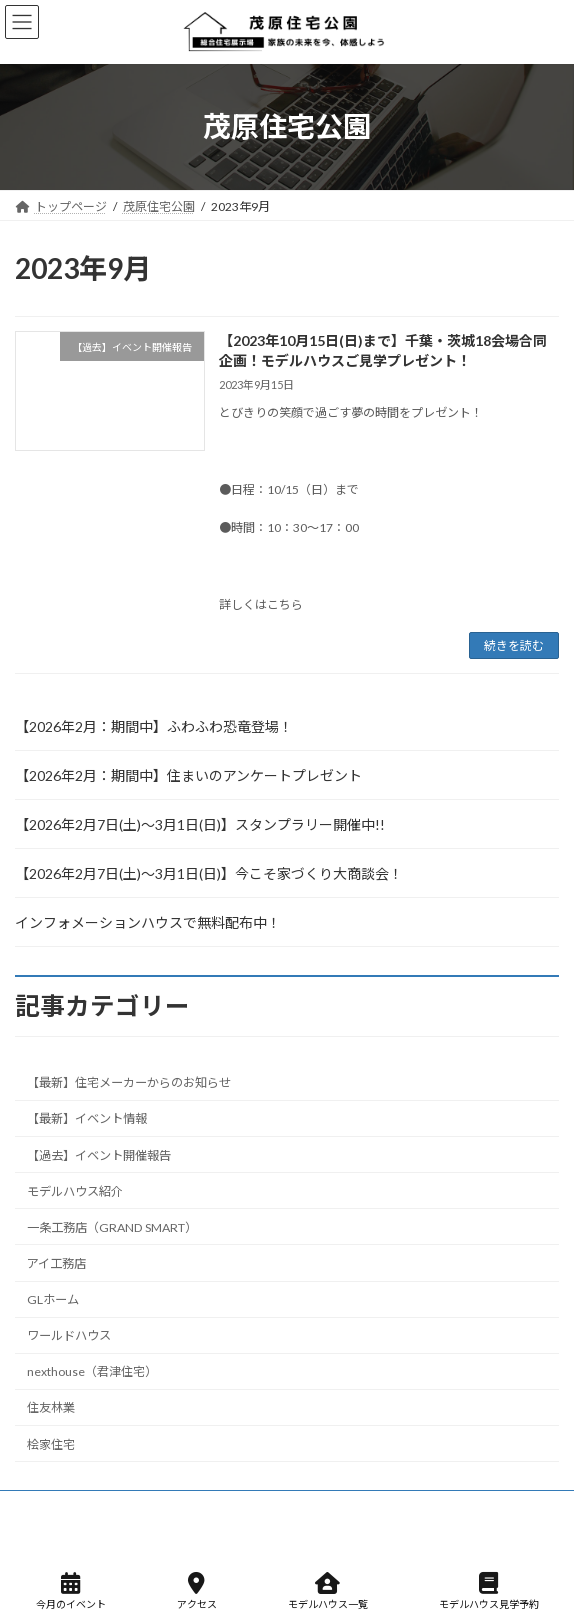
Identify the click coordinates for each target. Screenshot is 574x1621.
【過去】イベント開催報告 (99, 1155)
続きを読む (514, 645)
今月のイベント (71, 1591)
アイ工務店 (56, 1263)
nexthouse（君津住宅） (92, 1372)
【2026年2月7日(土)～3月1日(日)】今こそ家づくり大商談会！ (209, 873)
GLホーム (53, 1299)
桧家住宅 (51, 1444)
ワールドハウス (69, 1335)
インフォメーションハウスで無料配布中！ (148, 922)
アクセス (197, 1591)
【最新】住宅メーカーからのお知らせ (129, 1083)
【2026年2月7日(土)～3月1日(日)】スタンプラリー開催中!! (200, 824)
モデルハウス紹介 (75, 1191)
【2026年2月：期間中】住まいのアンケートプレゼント (188, 775)
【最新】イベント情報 (87, 1119)
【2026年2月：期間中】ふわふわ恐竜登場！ (154, 726)
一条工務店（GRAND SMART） (112, 1227)
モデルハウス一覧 (328, 1591)
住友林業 (51, 1408)
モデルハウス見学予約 (489, 1591)
